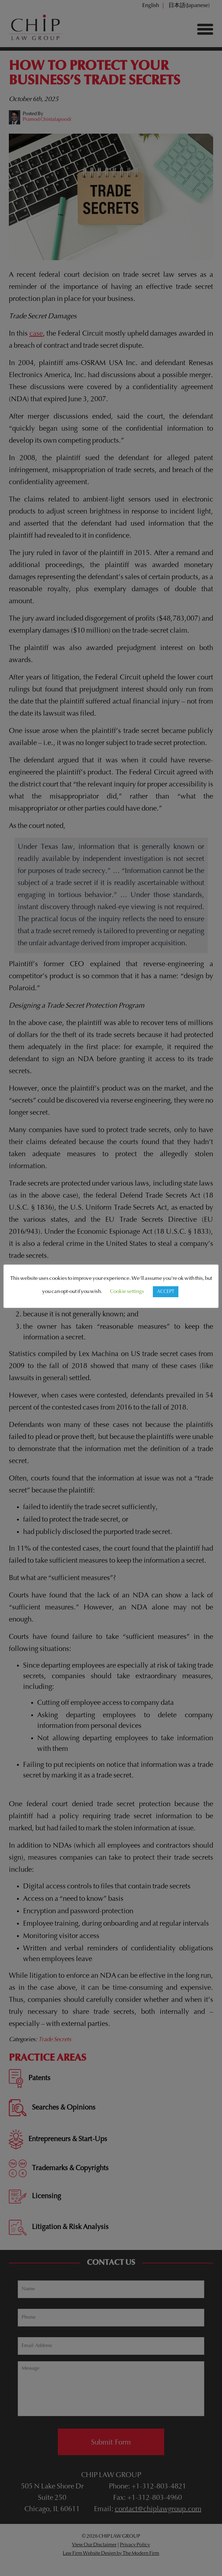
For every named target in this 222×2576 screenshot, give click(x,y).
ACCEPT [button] (165, 1291)
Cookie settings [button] (127, 1291)
